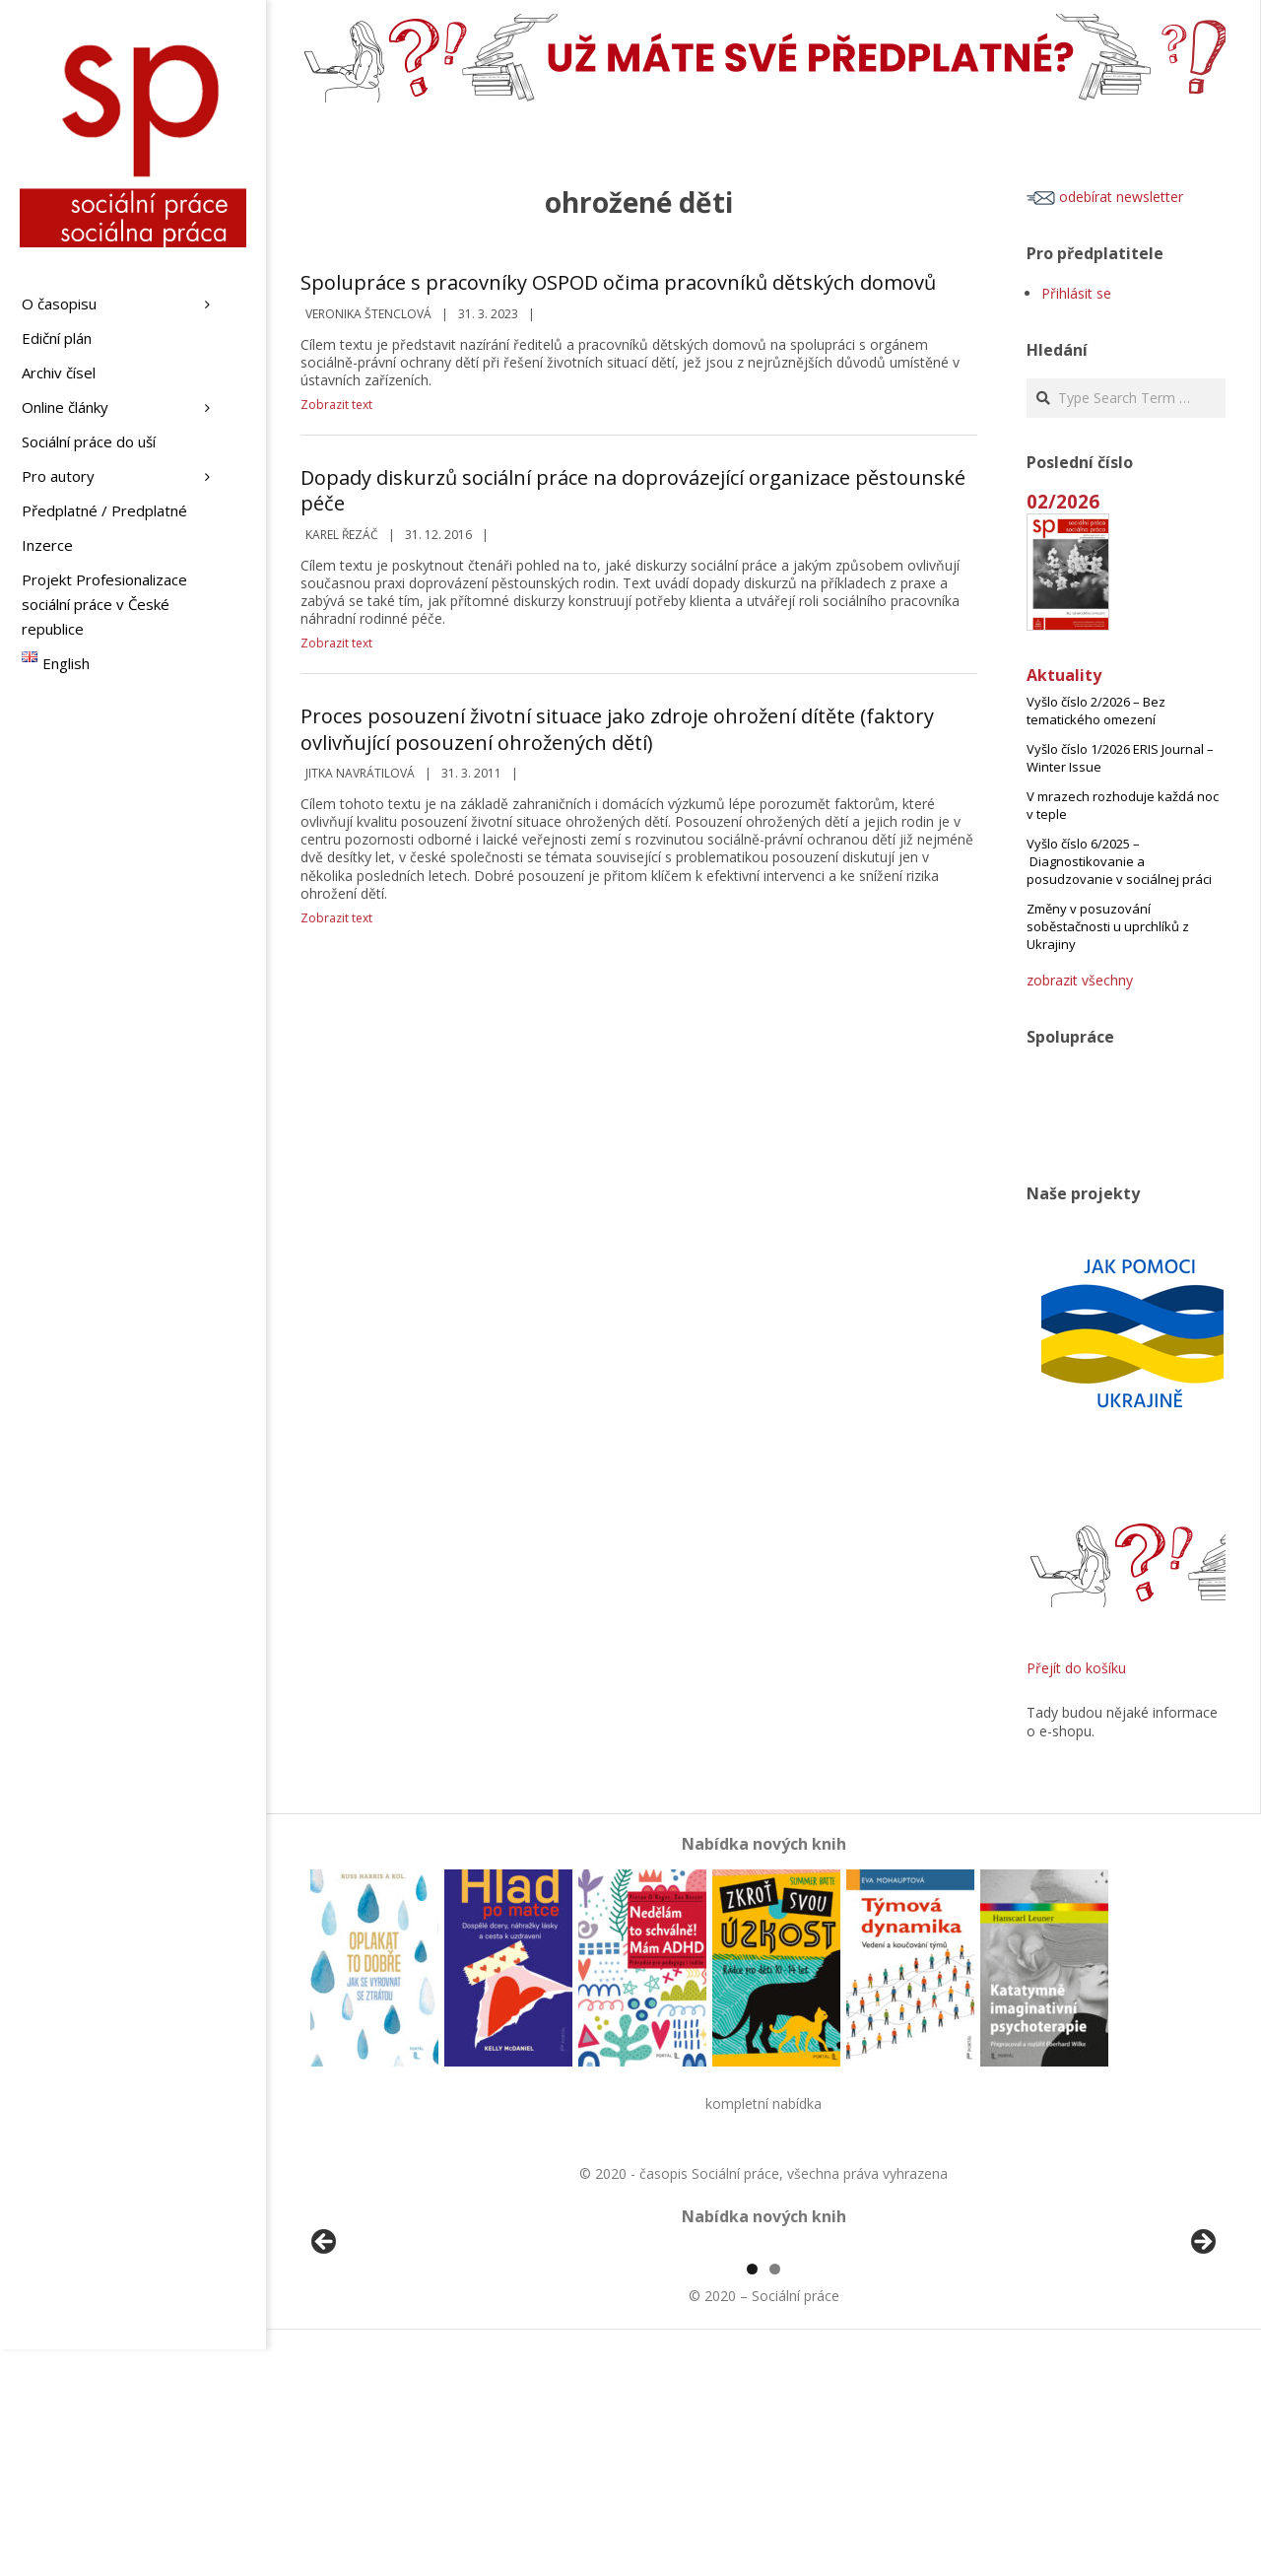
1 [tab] (752, 2495)
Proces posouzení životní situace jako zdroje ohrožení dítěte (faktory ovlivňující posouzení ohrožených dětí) (617, 729)
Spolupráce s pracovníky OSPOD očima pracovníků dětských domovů (618, 282)
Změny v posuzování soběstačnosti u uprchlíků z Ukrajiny (1108, 926)
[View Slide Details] (379, 2361)
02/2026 (1063, 501)
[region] (763, 2361)
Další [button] (1202, 2356)
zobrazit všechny (1080, 980)
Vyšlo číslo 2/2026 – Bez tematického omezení (1096, 710)
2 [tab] (774, 2495)
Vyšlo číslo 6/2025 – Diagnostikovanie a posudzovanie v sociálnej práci (1119, 861)
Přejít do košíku (1076, 1668)
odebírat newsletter (1105, 196)
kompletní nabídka (763, 2103)
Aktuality (1064, 675)
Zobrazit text (336, 404)
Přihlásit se (1076, 293)
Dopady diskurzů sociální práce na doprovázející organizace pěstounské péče (632, 490)
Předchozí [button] (325, 2356)
